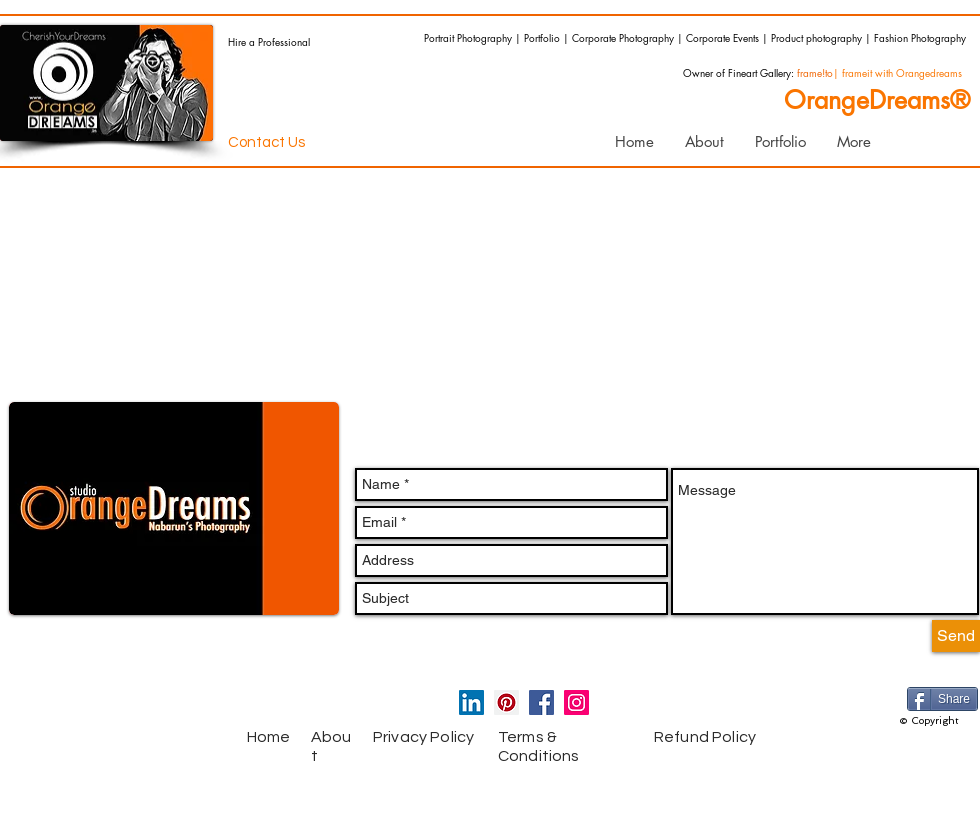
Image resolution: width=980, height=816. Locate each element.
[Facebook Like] (145, 707)
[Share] (942, 699)
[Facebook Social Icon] (541, 702)
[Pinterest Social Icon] (506, 702)
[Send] (956, 636)
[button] (780, 142)
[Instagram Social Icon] (576, 702)
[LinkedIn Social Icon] (471, 702)
